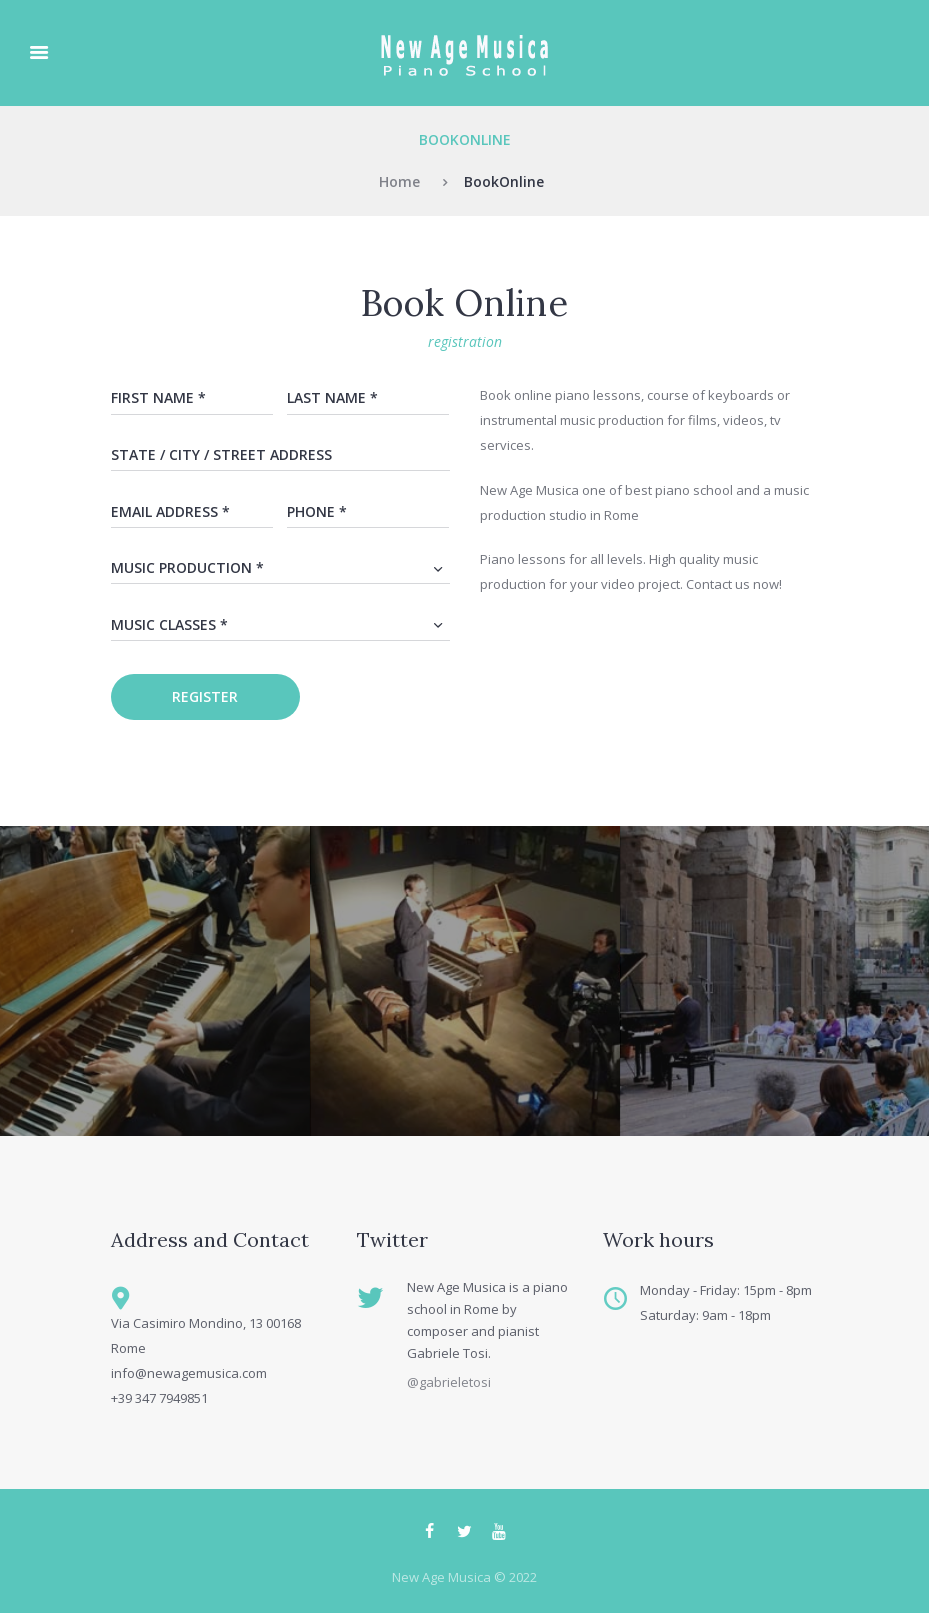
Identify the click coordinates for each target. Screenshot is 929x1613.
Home (399, 181)
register (205, 696)
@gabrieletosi (449, 1382)
